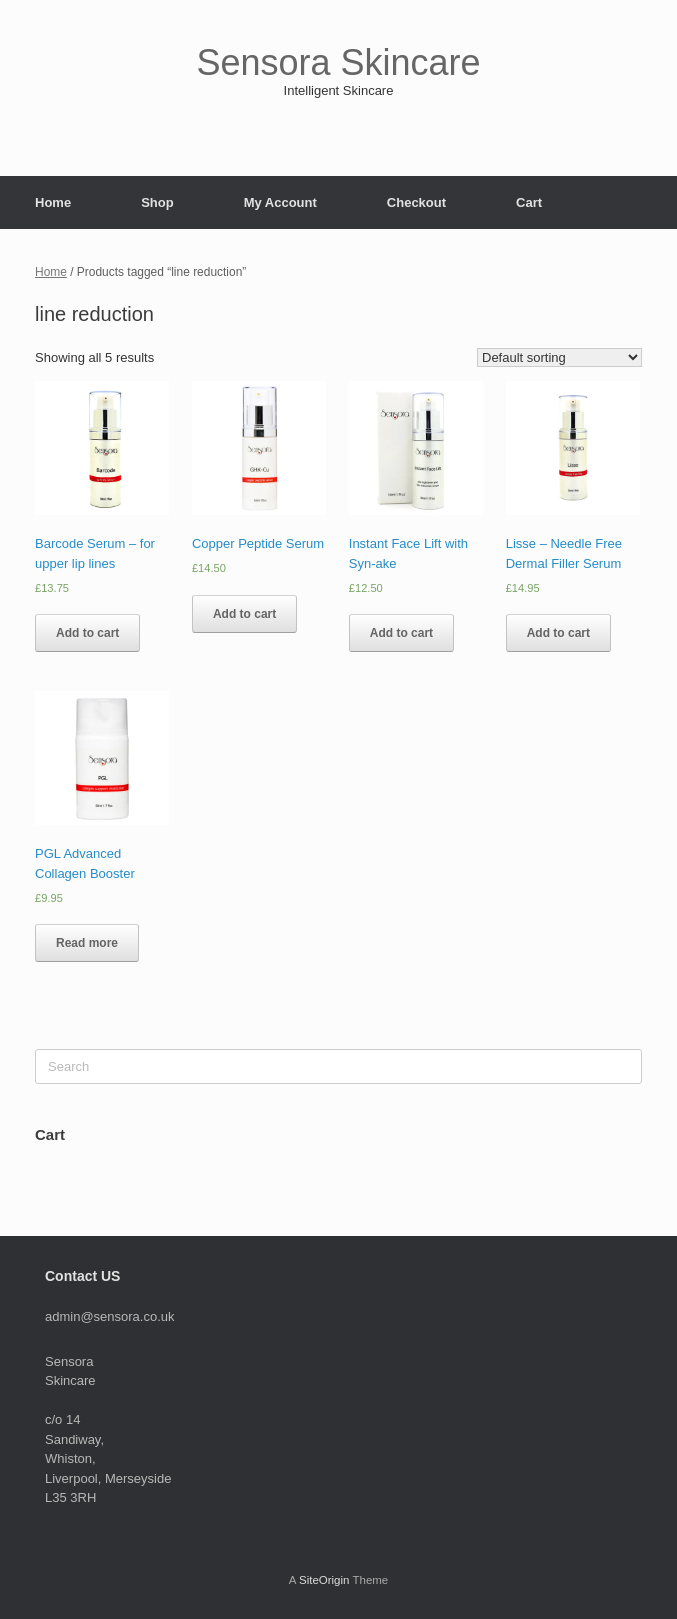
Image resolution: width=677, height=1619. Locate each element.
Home (53, 202)
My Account (280, 202)
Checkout (416, 202)
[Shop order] (559, 357)
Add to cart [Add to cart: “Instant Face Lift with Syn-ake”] (401, 633)
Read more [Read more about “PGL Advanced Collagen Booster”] (87, 943)
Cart (529, 202)
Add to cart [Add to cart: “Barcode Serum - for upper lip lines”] (87, 633)
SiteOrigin (324, 1580)
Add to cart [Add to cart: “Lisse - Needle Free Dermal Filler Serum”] (558, 633)
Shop (157, 202)
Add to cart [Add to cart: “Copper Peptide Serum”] (244, 614)
